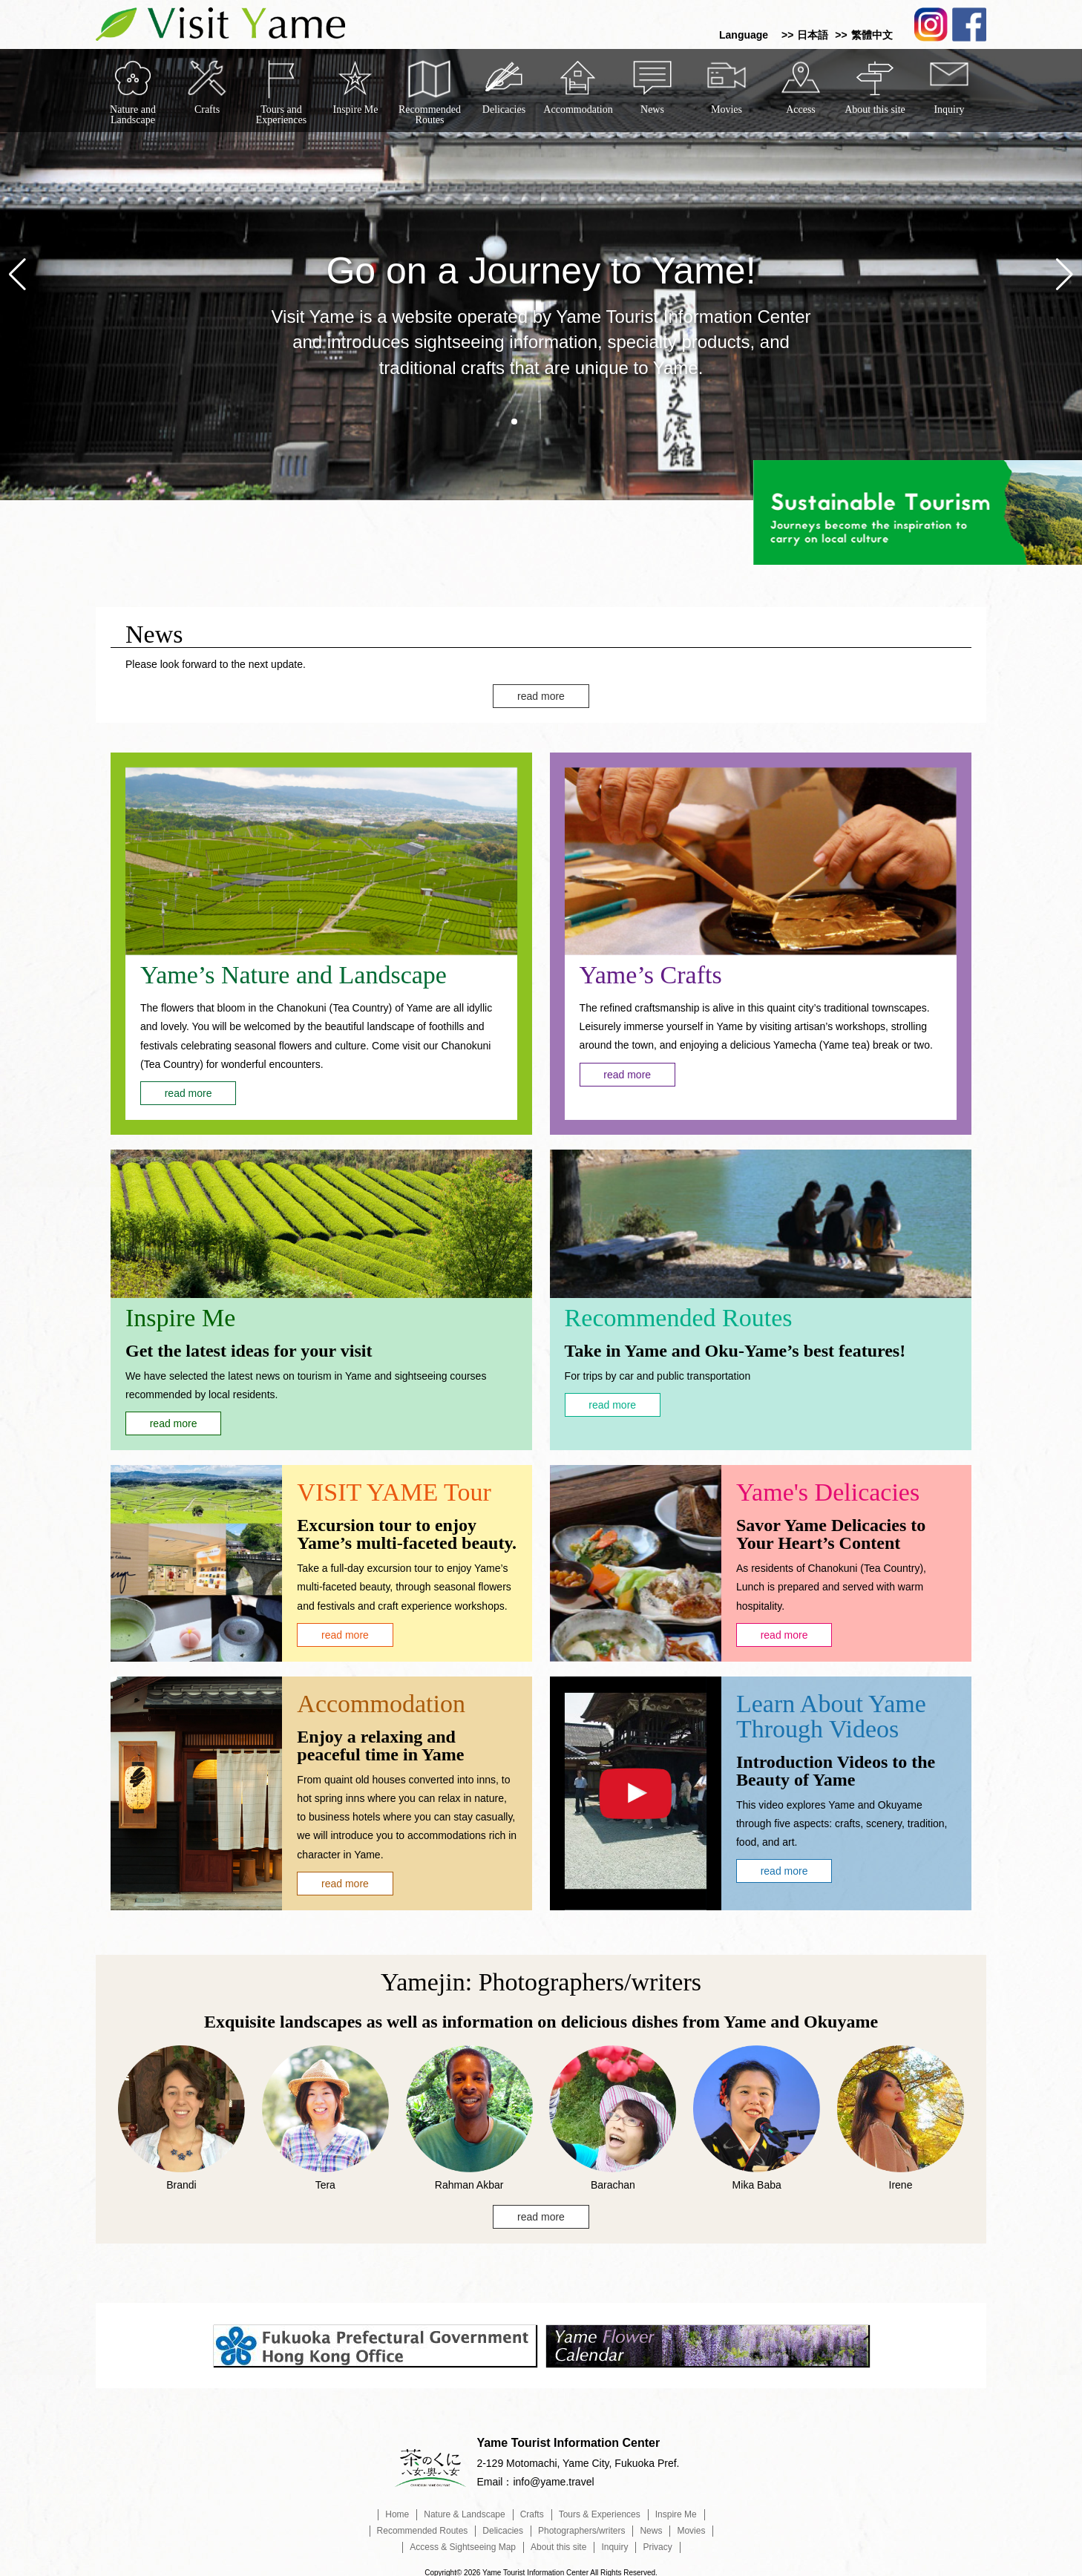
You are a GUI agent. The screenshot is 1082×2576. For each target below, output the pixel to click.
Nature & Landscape (464, 2509)
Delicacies (503, 109)
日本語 (812, 35)
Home (397, 2509)
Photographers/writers (581, 2525)
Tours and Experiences (281, 111)
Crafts (207, 109)
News (652, 109)
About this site (875, 109)
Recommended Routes (430, 111)
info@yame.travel (553, 2476)
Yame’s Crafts (651, 969)
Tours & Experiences (599, 2509)
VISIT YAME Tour (394, 1487)
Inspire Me (355, 109)
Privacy (657, 2542)
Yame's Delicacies (827, 1487)
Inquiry (949, 109)
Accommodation (577, 109)
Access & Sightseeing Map (463, 2542)
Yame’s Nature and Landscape (293, 969)
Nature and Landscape (133, 111)
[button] (514, 422)
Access (801, 109)
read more (541, 690)
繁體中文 (872, 35)
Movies (726, 109)
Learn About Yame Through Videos (831, 1710)
